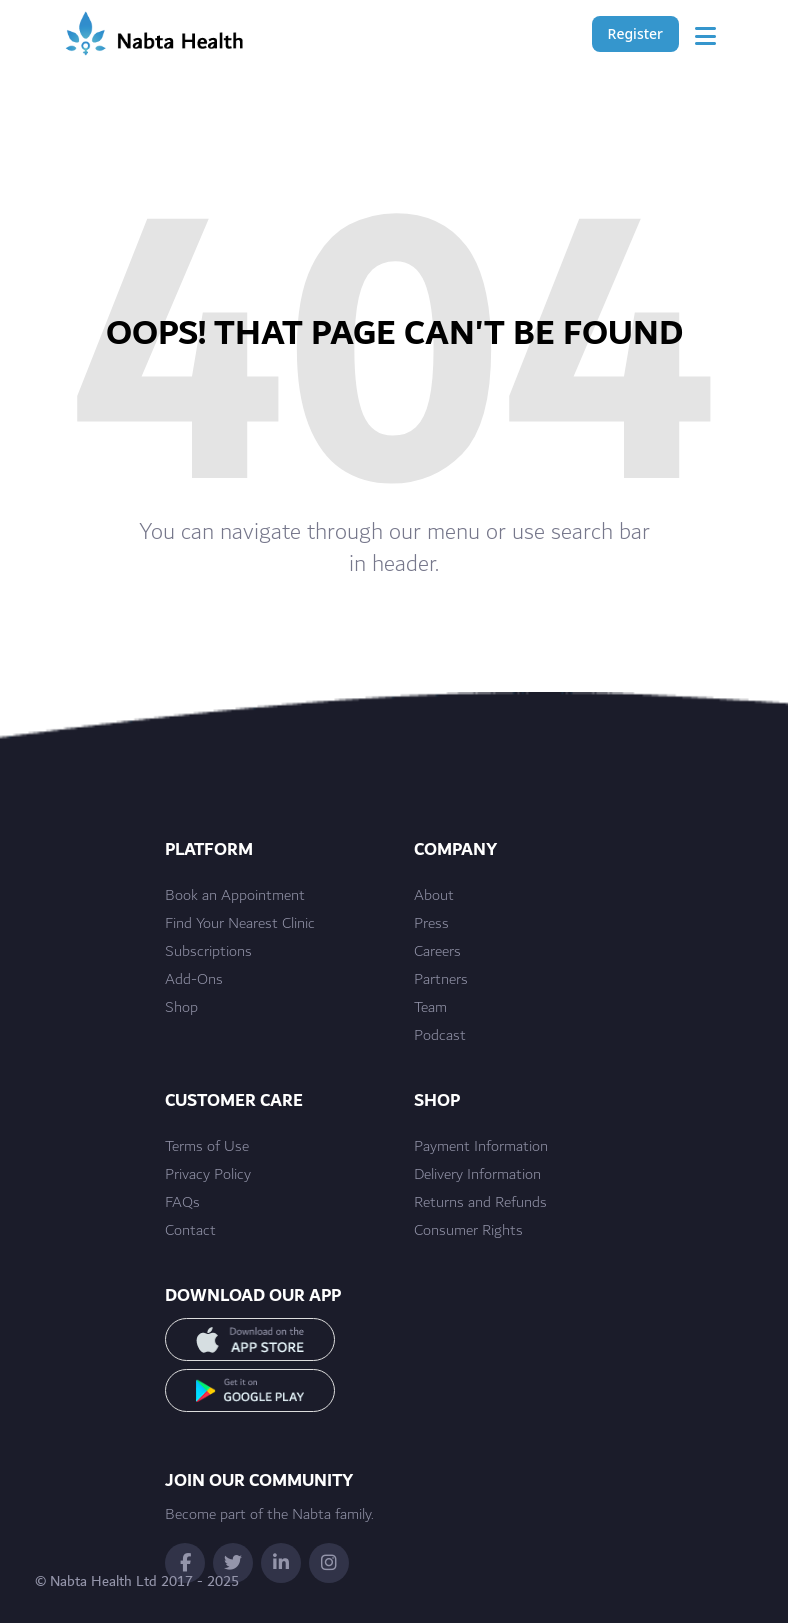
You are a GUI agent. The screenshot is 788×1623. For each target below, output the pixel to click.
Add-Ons (194, 980)
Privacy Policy (208, 1175)
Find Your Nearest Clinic (240, 924)
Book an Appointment (235, 896)
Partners (441, 980)
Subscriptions (208, 952)
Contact (190, 1231)
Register (635, 33)
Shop (181, 1008)
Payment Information (481, 1147)
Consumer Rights (468, 1231)
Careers (437, 952)
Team (430, 1008)
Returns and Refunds (480, 1203)
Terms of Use (207, 1147)
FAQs (182, 1203)
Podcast (440, 1036)
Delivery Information (477, 1175)
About (434, 896)
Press (431, 924)
